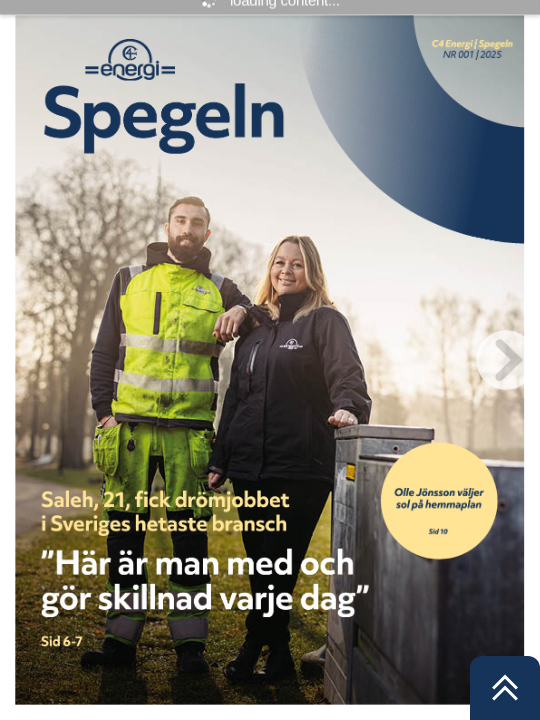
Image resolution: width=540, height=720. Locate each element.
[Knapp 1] (439, 501)
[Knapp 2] (212, 571)
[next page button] (506, 360)
